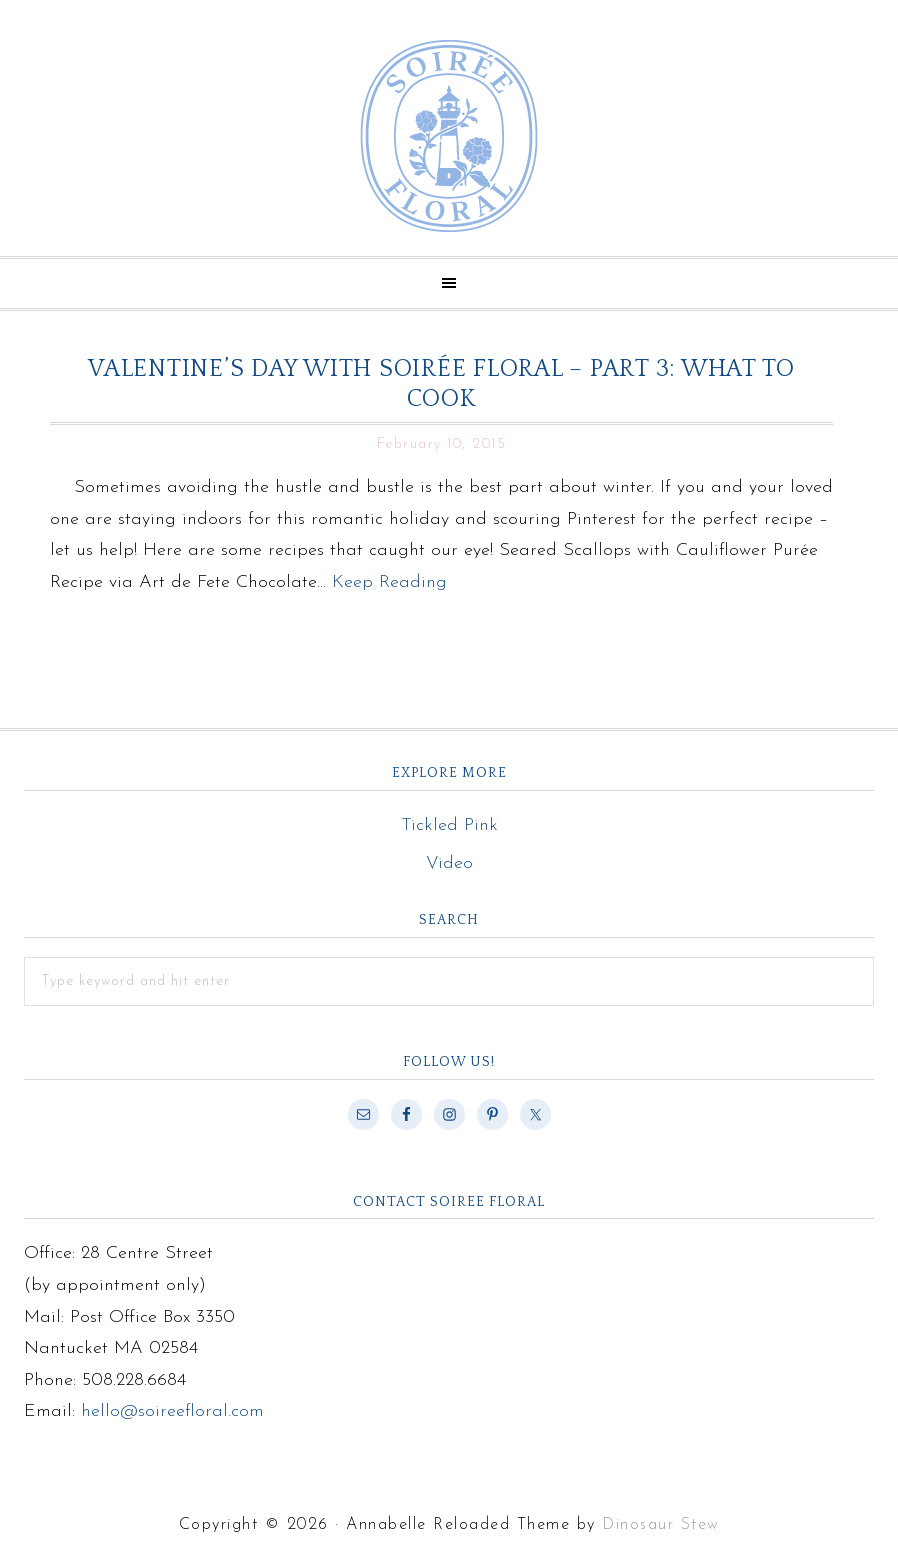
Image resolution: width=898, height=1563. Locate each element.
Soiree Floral (449, 136)
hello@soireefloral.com (172, 1411)
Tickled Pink (449, 825)
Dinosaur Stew (661, 1525)
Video (449, 863)
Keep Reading (389, 582)
